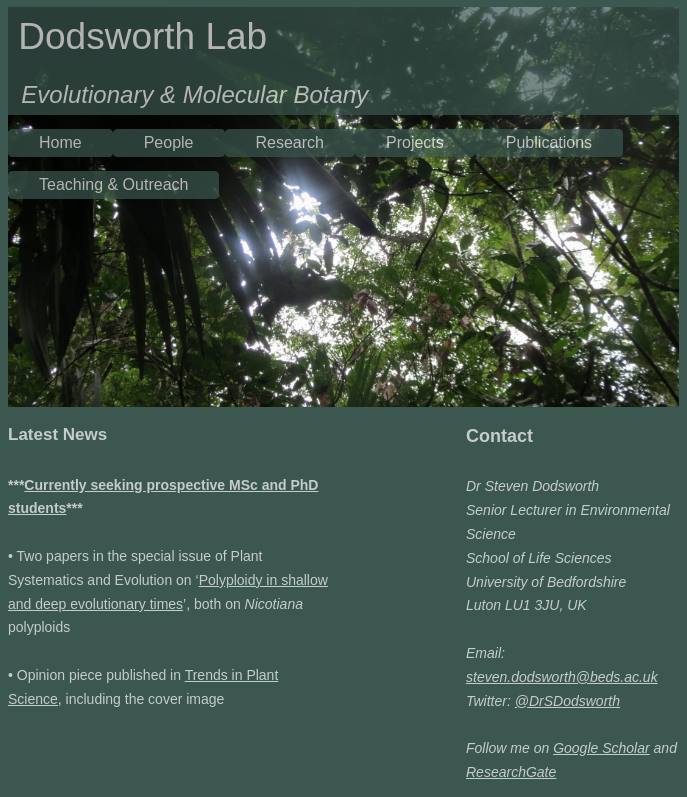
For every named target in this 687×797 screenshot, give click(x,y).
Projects (415, 142)
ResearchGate (511, 772)
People (169, 142)
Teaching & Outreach (113, 184)
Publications (549, 142)
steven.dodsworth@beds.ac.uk (562, 677)
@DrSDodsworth (567, 701)
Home (60, 142)
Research (290, 142)
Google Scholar (601, 748)
